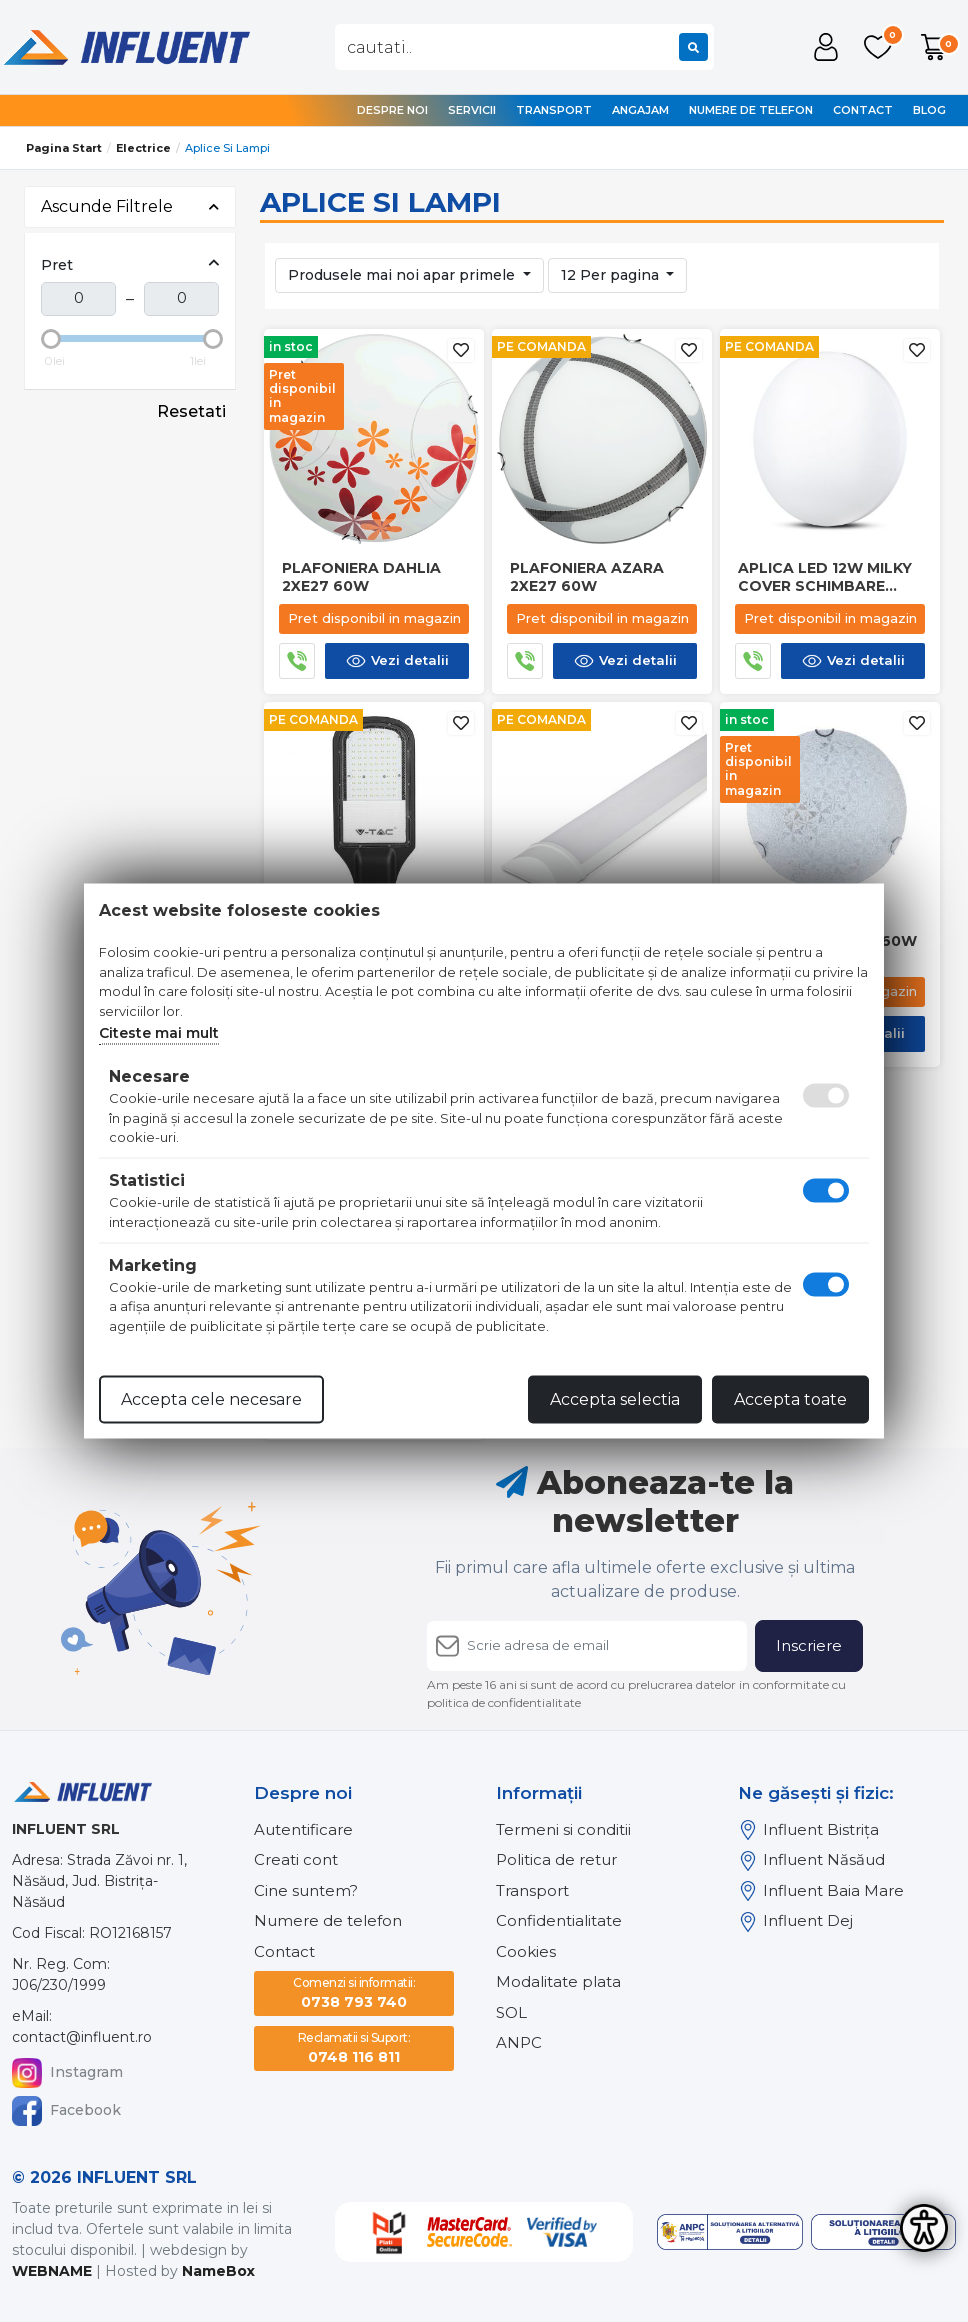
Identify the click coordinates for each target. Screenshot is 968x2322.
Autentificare (303, 1829)
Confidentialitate (559, 1920)
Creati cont (296, 1859)
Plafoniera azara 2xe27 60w (587, 577)
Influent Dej (795, 1921)
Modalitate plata (558, 1981)
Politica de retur (556, 1859)
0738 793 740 (354, 1992)
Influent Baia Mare (821, 1891)
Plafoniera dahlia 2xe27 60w (361, 577)
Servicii (472, 110)
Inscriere (809, 1645)
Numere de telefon (751, 110)
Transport (554, 110)
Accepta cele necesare (211, 1399)
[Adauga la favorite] (461, 350)
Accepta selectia (615, 1399)
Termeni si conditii (563, 1829)
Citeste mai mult (159, 1033)
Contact (863, 110)
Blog (929, 110)
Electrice (143, 148)
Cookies (526, 1951)
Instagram (67, 2073)
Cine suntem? (306, 1890)
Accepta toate (790, 1399)
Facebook (66, 2111)
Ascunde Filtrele (130, 206)
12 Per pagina (612, 275)
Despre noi (392, 110)
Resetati (191, 411)
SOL (511, 2012)
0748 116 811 (354, 2047)
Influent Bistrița (808, 1830)
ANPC (519, 2042)
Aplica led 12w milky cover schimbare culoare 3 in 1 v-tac (825, 577)
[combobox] (524, 47)
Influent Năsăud (811, 1860)
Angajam (640, 110)
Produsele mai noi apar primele (403, 275)
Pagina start (64, 148)
